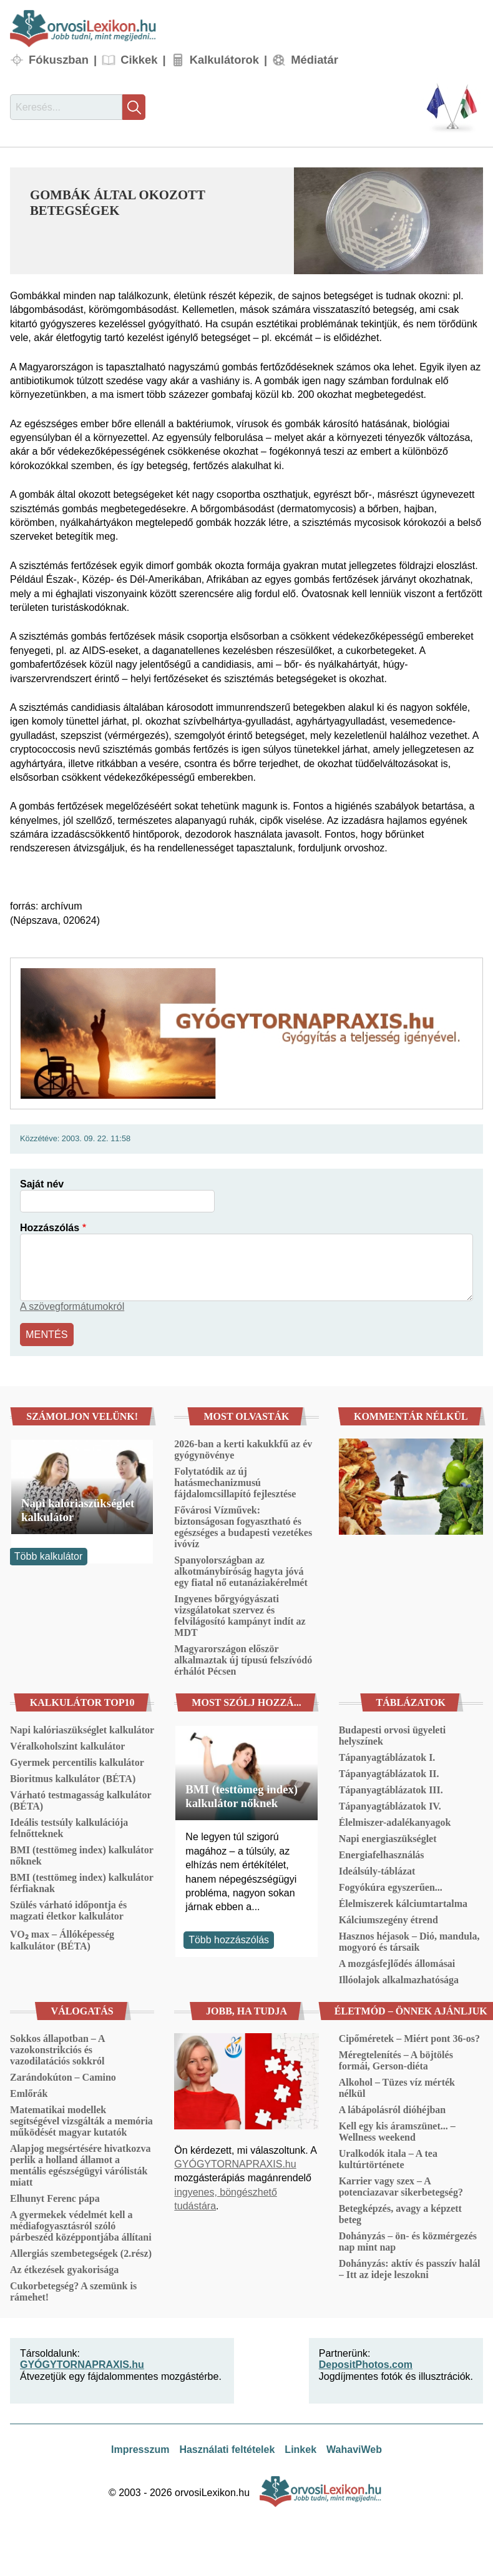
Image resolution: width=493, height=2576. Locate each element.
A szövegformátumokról (72, 1306)
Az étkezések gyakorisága (64, 2269)
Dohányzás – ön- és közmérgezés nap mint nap (408, 2241)
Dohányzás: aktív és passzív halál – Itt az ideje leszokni (410, 2268)
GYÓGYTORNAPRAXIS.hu (235, 2163)
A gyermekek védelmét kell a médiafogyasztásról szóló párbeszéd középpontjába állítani (81, 2225)
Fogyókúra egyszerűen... (390, 1886)
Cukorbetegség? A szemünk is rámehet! (73, 2291)
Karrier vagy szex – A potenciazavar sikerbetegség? (401, 2186)
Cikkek (138, 59)
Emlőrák (28, 2093)
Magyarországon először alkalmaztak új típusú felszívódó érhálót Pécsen (243, 1659)
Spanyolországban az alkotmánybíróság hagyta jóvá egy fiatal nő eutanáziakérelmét (240, 1570)
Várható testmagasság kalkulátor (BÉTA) (80, 1800)
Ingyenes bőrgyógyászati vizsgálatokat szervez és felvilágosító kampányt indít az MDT (239, 1615)
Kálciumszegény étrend (388, 1919)
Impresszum (140, 2449)
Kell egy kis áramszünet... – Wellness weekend (397, 2131)
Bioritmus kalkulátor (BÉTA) (72, 1778)
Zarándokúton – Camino (63, 2076)
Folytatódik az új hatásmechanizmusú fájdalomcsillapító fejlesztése (235, 1482)
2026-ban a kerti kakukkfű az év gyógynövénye (243, 1449)
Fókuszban (59, 59)
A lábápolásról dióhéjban (392, 2109)
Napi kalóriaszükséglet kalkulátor (77, 1509)
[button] (388, 220)
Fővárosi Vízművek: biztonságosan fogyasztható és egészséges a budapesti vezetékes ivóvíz (243, 1526)
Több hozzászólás (228, 1939)
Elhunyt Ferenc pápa (55, 2197)
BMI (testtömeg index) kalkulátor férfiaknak (81, 1882)
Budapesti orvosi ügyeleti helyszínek (392, 1735)
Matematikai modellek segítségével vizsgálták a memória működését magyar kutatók (81, 2120)
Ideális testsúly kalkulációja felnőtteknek (69, 1827)
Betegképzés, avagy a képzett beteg (400, 2213)
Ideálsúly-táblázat (377, 1870)
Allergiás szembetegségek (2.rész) (81, 2252)
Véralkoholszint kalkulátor (67, 1745)
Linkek (300, 2449)
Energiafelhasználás (381, 1854)
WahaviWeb (354, 2449)
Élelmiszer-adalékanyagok (395, 1821)
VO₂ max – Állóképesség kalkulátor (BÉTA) (62, 1939)
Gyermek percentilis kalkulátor (77, 1761)
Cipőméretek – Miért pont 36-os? (409, 2038)
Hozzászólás (49, 1227)
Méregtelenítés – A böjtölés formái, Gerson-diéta (396, 2060)
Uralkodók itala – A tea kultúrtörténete (388, 2158)
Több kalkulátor (48, 1555)
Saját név (42, 1184)
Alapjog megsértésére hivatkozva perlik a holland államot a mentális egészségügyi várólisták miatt (80, 2165)
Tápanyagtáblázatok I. (387, 1756)
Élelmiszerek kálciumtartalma (403, 1903)
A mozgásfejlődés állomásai (397, 1963)
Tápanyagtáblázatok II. (389, 1773)
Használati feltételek (227, 2449)
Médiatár (314, 59)
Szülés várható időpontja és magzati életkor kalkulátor (68, 1910)
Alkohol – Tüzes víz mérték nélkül (397, 2087)
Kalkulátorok (224, 59)
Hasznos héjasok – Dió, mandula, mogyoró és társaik (409, 1941)
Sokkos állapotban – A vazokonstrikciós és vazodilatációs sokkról (57, 2049)
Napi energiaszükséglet (388, 1838)
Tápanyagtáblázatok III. (391, 1789)
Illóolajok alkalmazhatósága (399, 1979)
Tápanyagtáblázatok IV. (390, 1805)
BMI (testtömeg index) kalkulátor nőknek (81, 1855)
